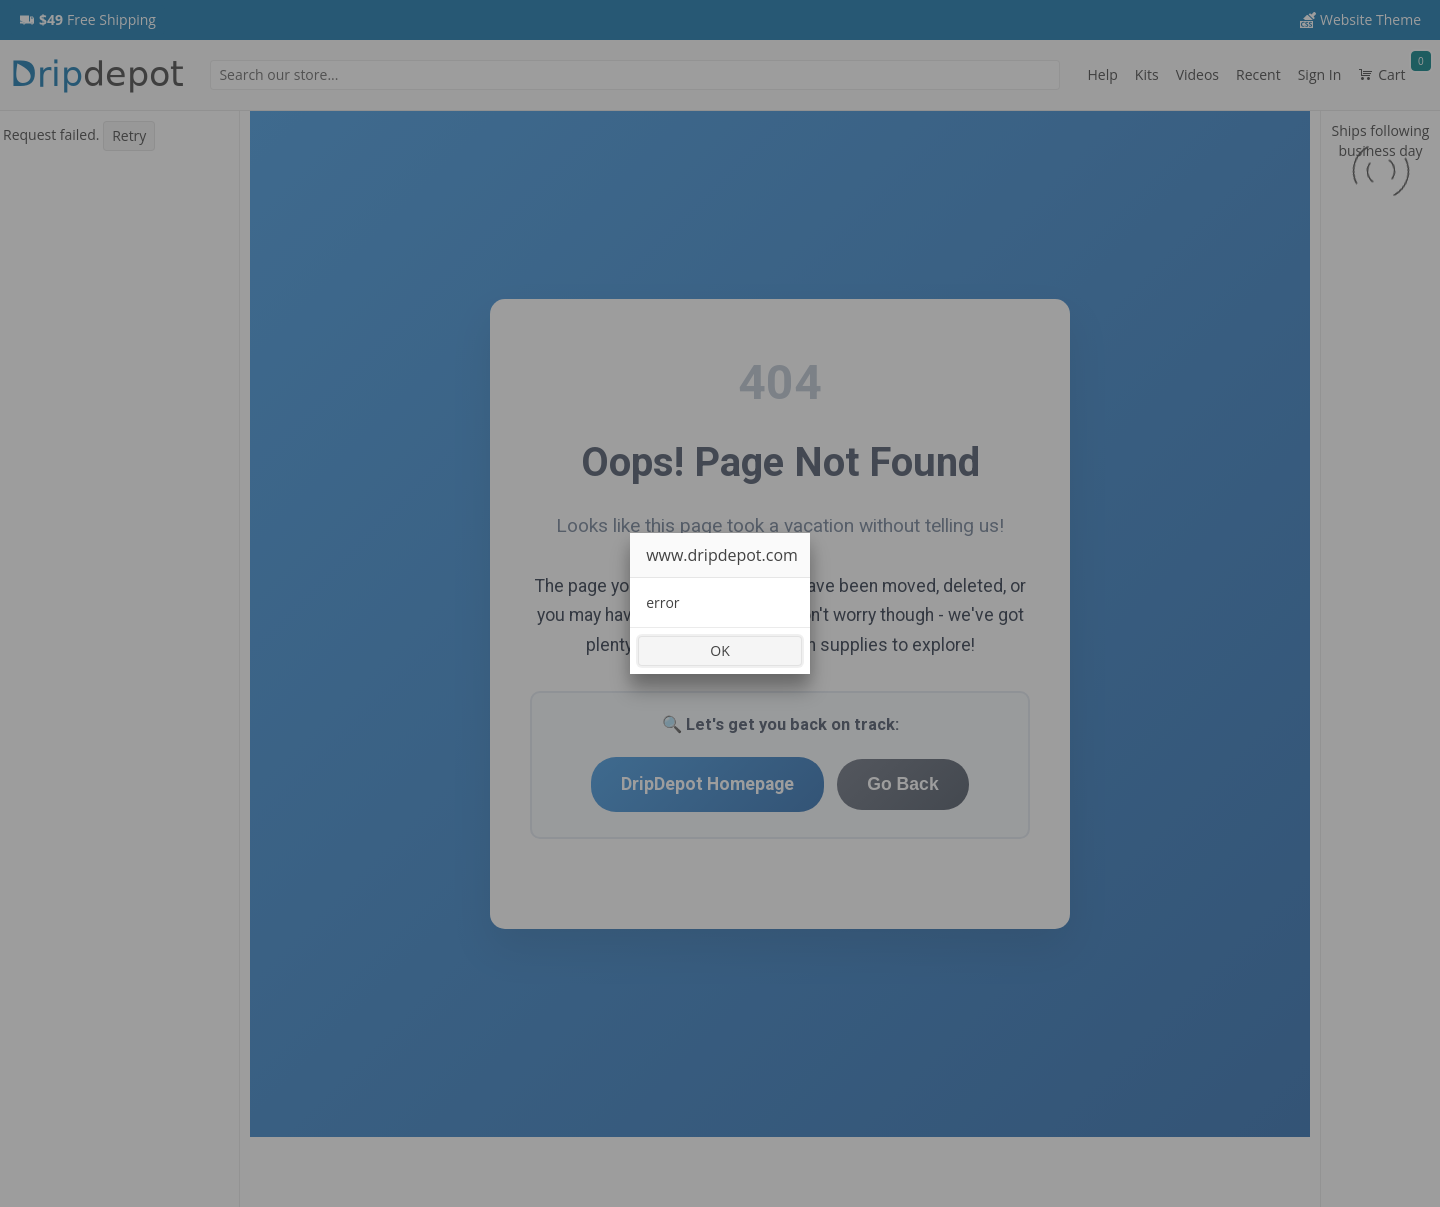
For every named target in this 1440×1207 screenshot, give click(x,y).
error (662, 602)
